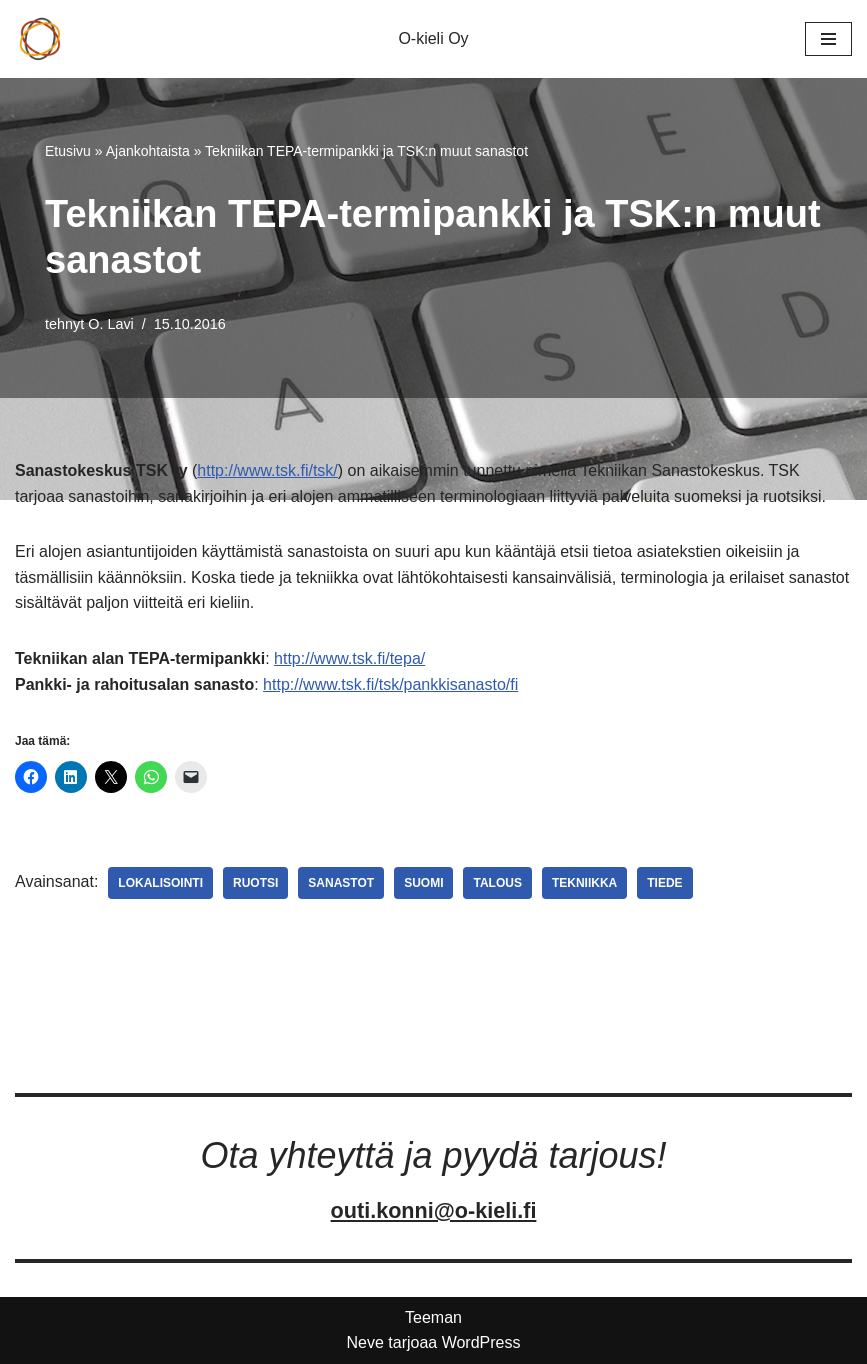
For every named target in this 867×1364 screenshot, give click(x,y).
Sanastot (341, 883)
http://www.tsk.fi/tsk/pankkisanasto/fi (390, 684)
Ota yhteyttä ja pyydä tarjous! (433, 1155)
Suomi (423, 883)
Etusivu (68, 151)
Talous (497, 883)
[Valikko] (828, 39)
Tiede (664, 883)
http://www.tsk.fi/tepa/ (349, 658)
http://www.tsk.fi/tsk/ (267, 470)
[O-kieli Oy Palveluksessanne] (40, 39)
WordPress (481, 1342)
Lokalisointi (160, 883)
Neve (364, 1342)
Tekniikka (584, 883)
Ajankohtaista (148, 151)
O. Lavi (111, 324)
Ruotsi (255, 883)
